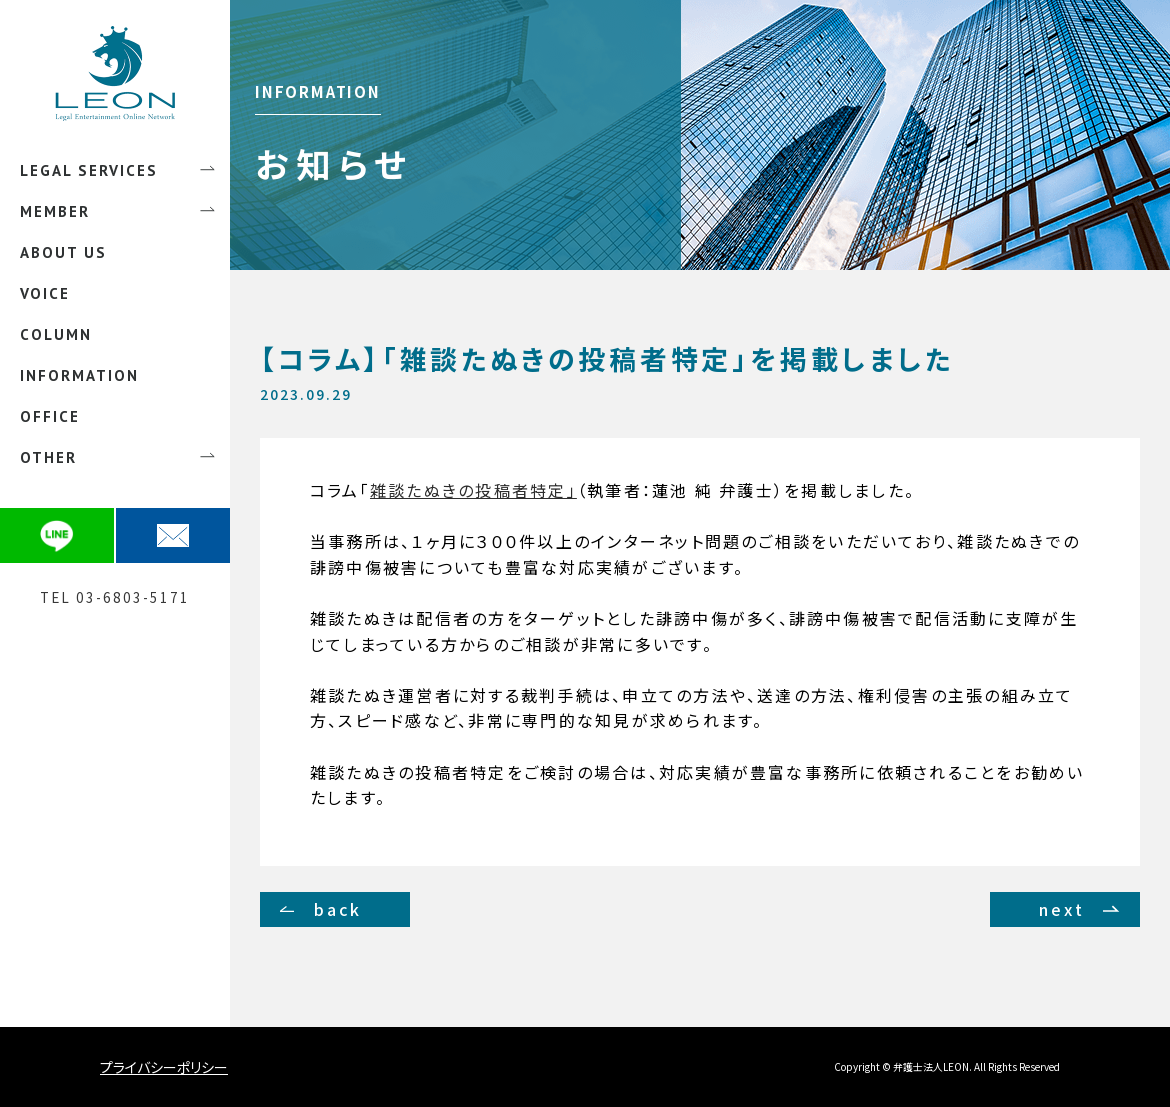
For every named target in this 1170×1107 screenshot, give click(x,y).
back (338, 909)
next (1062, 909)
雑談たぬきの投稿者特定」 (473, 490)
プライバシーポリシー (164, 1067)
